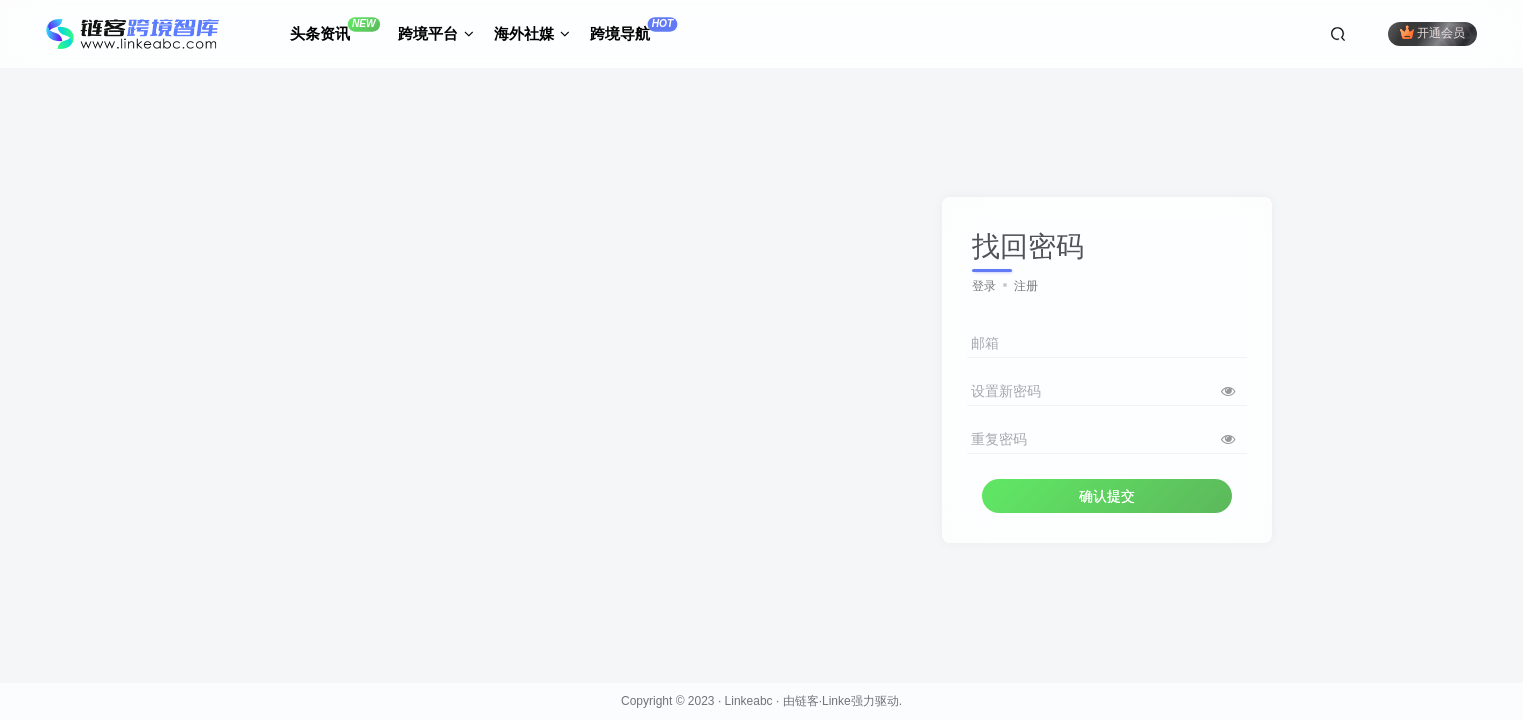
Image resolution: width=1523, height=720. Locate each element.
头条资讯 (335, 29)
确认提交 (1107, 496)
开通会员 (1432, 32)
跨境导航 (633, 29)
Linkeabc (749, 701)
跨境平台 (436, 33)
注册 (1026, 286)
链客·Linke (823, 701)
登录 (984, 286)
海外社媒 (532, 33)
